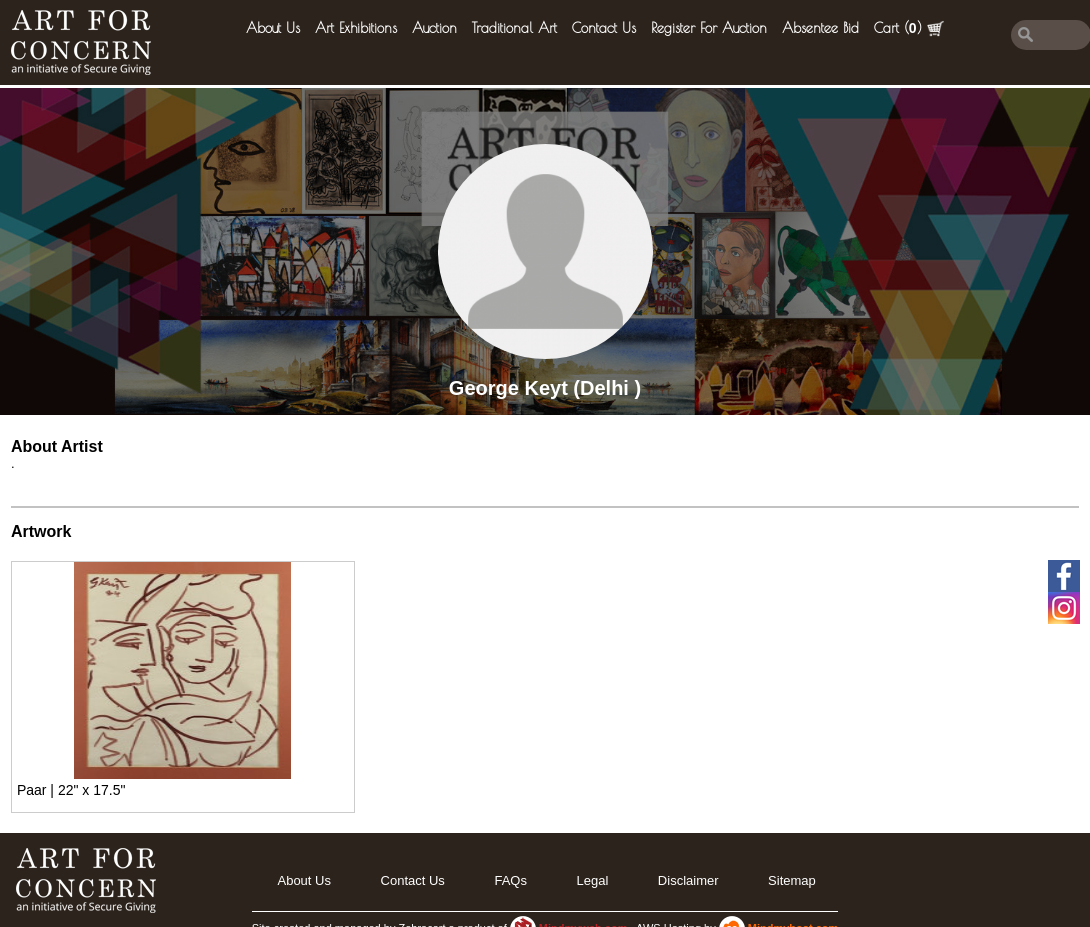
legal (592, 880)
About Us (273, 28)
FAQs (510, 880)
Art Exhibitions (356, 28)
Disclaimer (688, 880)
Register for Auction (709, 28)
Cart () (909, 28)
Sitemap (792, 880)
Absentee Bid (820, 28)
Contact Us (604, 28)
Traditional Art (514, 28)
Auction (434, 28)
